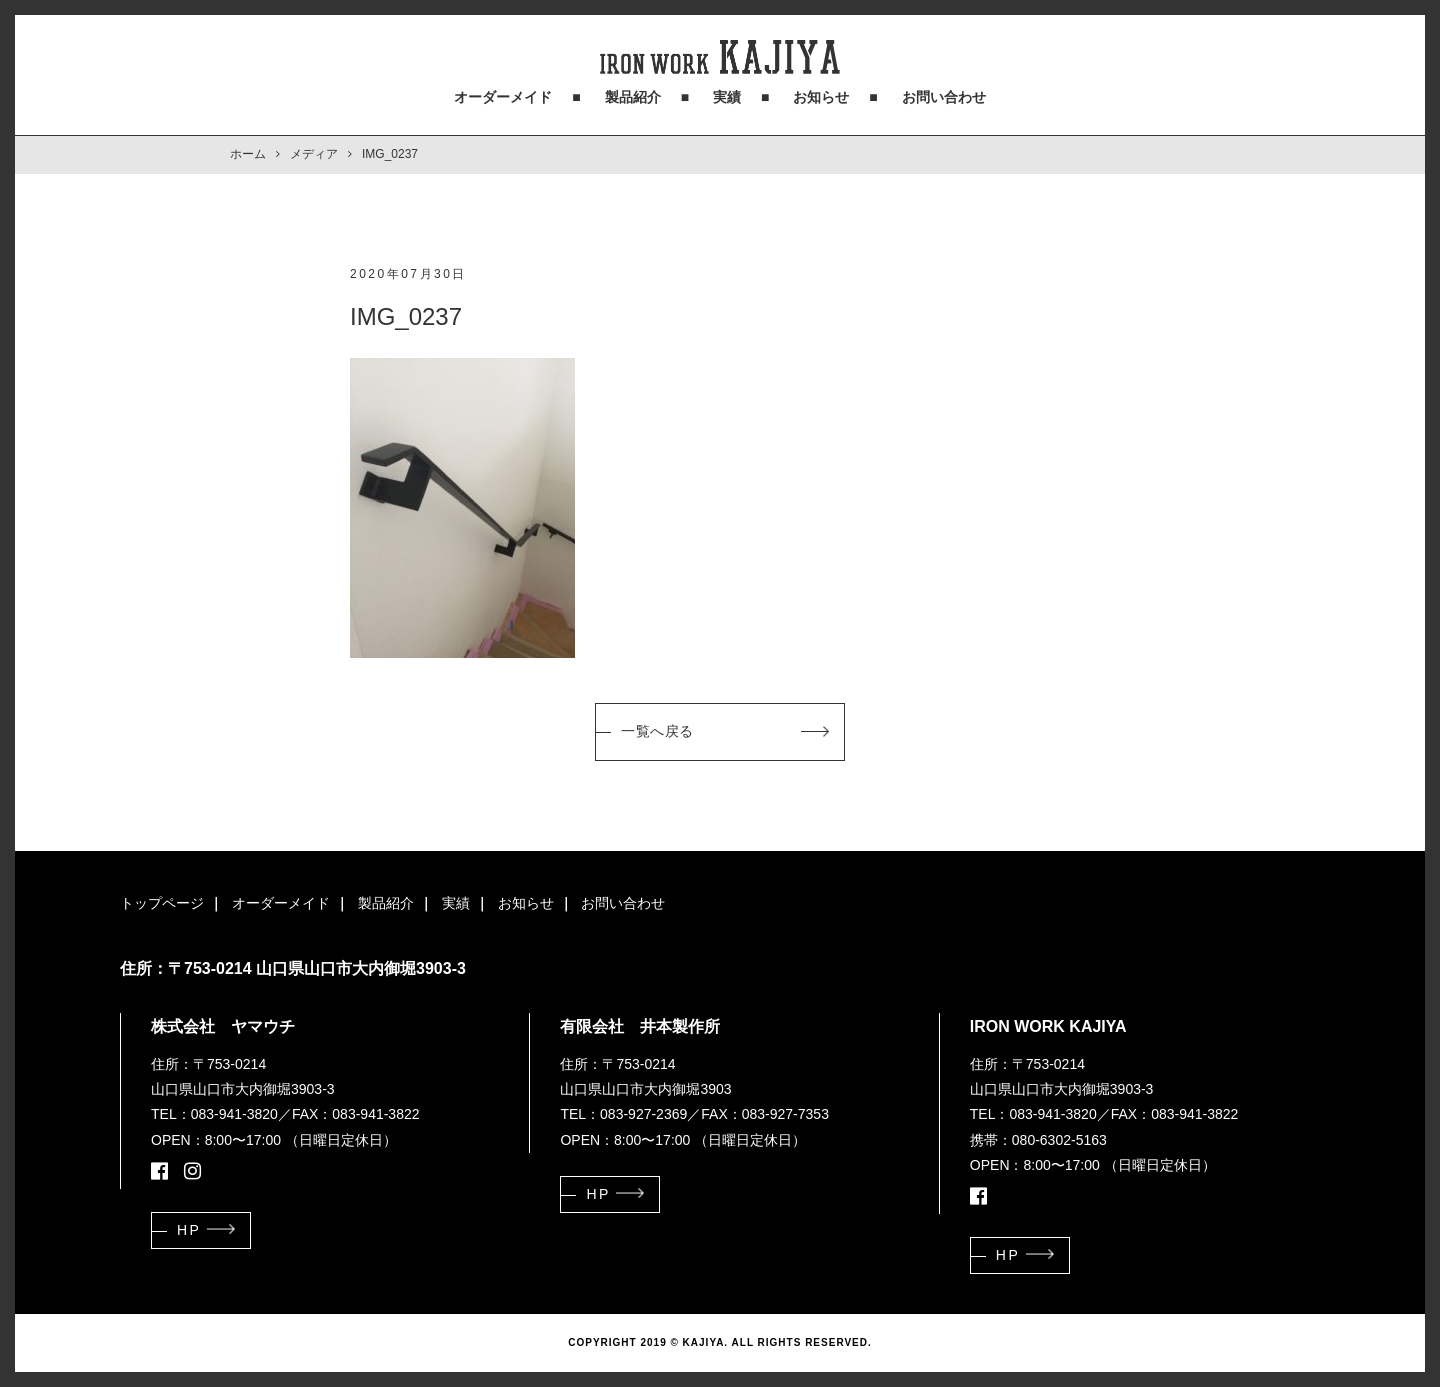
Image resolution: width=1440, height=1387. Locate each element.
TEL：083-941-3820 (214, 1114)
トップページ (162, 903)
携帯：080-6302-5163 (1038, 1140)
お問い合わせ (944, 97)
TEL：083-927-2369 (623, 1114)
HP (189, 1230)
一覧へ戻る (657, 731)
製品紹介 (633, 97)
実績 (727, 97)
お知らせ (821, 97)
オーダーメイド (503, 97)
